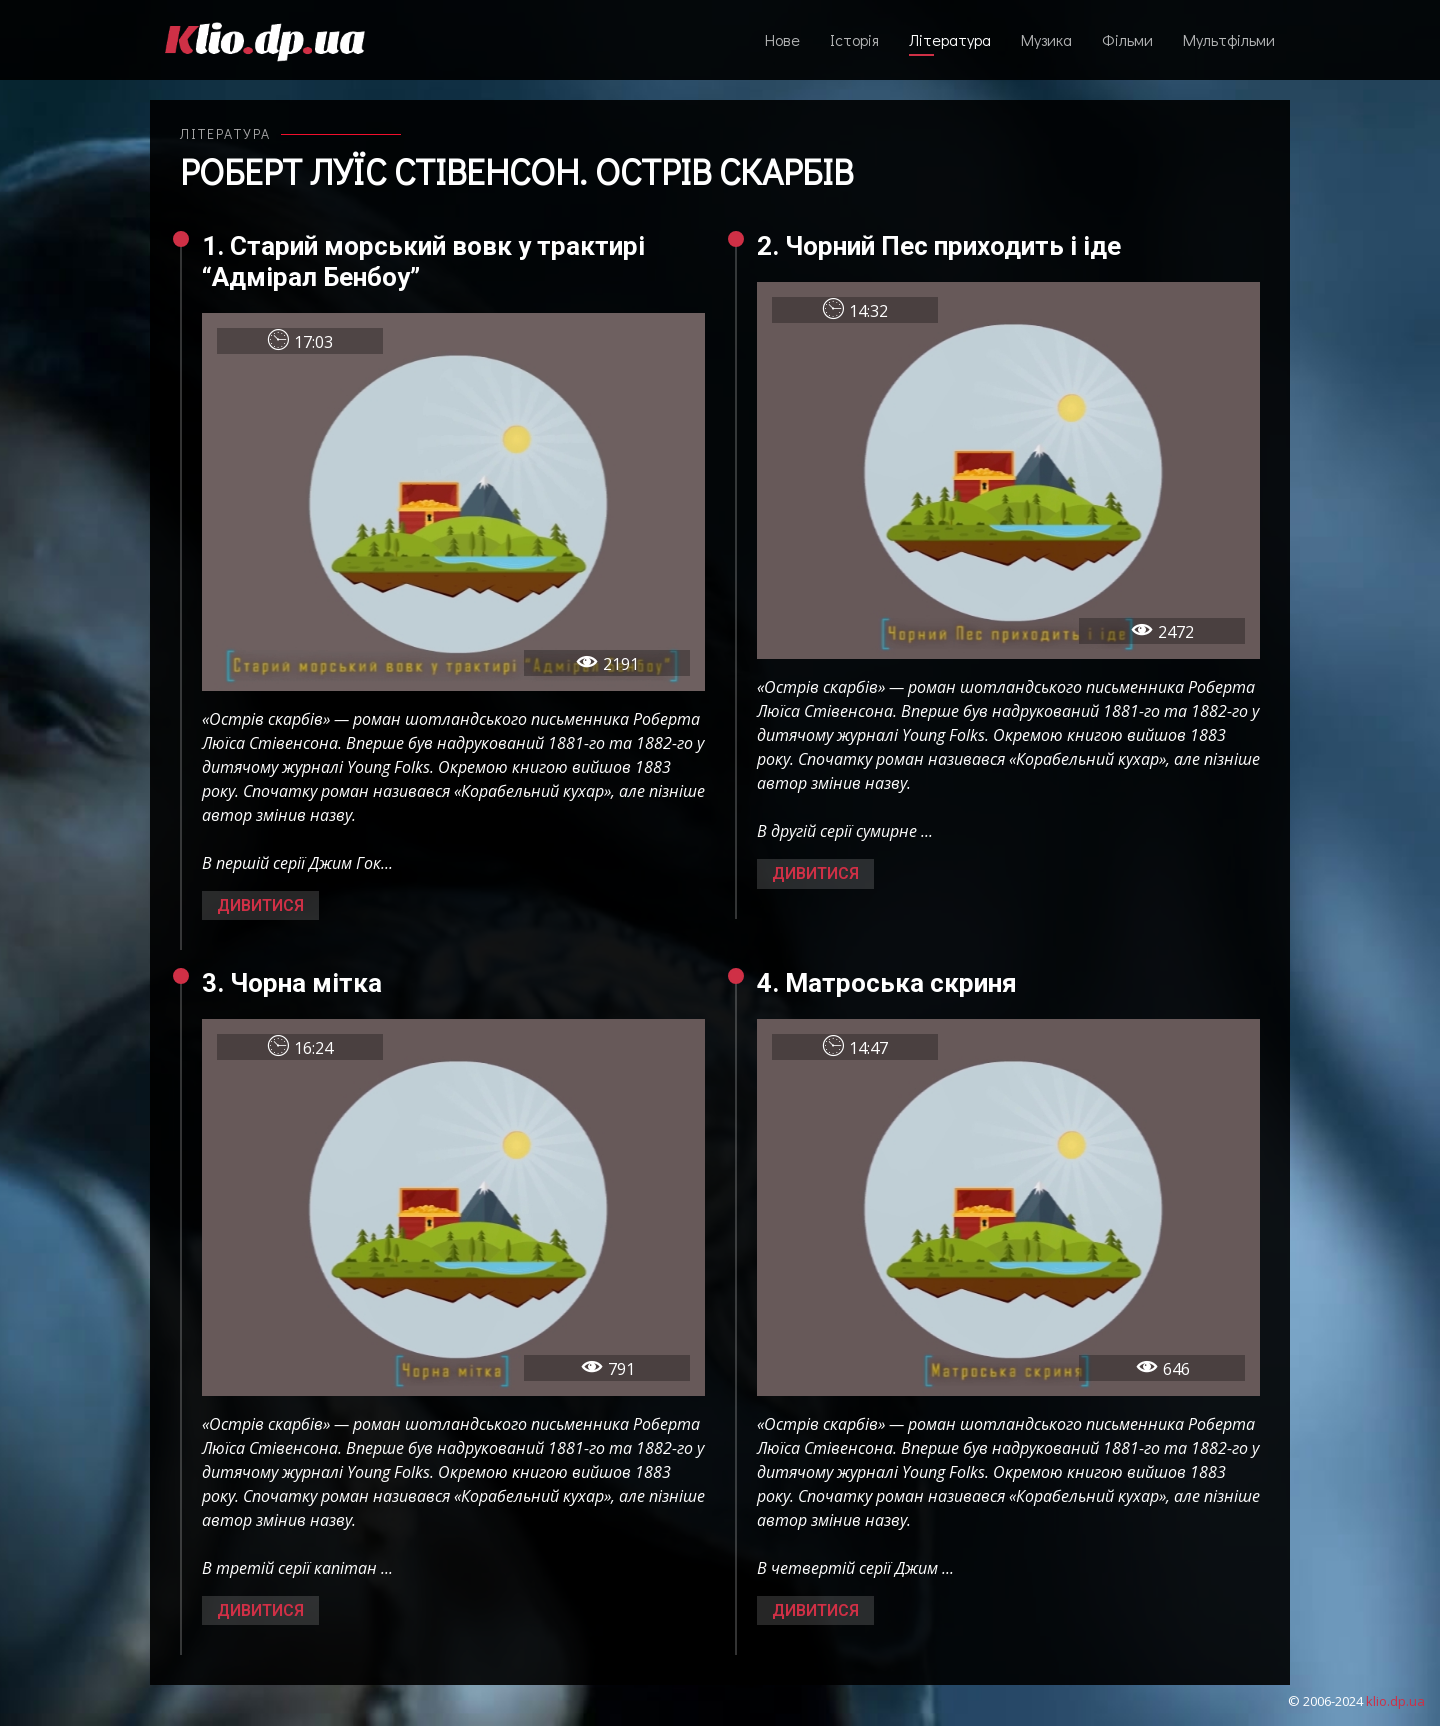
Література (950, 39)
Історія (854, 39)
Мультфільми (1229, 39)
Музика (1046, 39)
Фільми (1127, 39)
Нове (782, 39)
